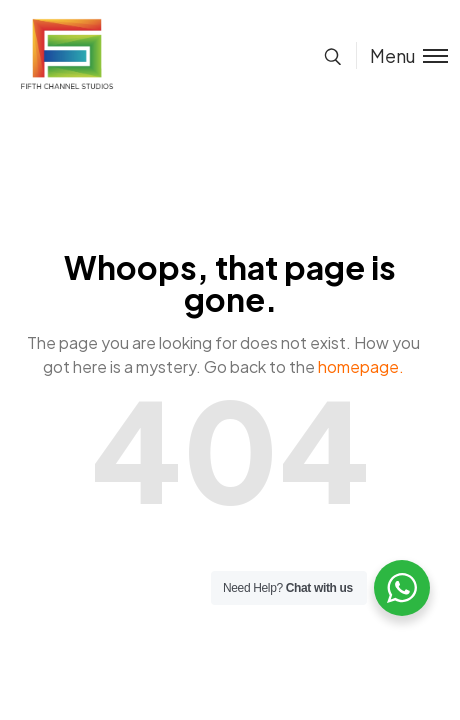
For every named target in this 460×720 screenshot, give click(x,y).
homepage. (361, 366)
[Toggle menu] (402, 55)
